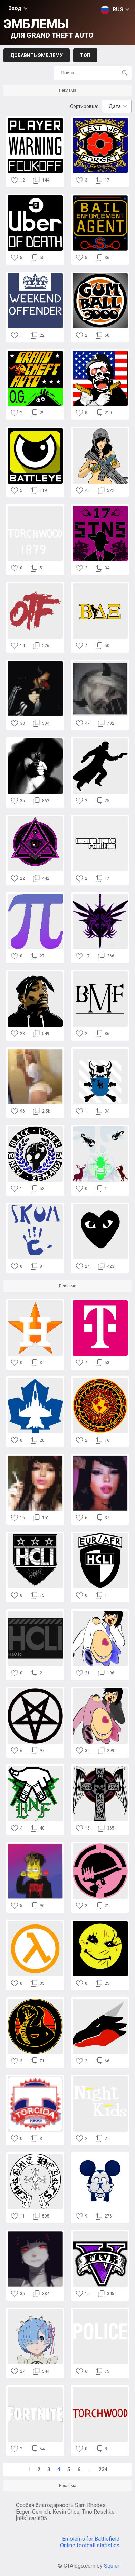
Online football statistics (89, 2545)
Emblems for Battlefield (90, 2538)
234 (103, 2469)
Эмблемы (48, 28)
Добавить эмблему (36, 55)
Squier (111, 2565)
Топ (85, 55)
